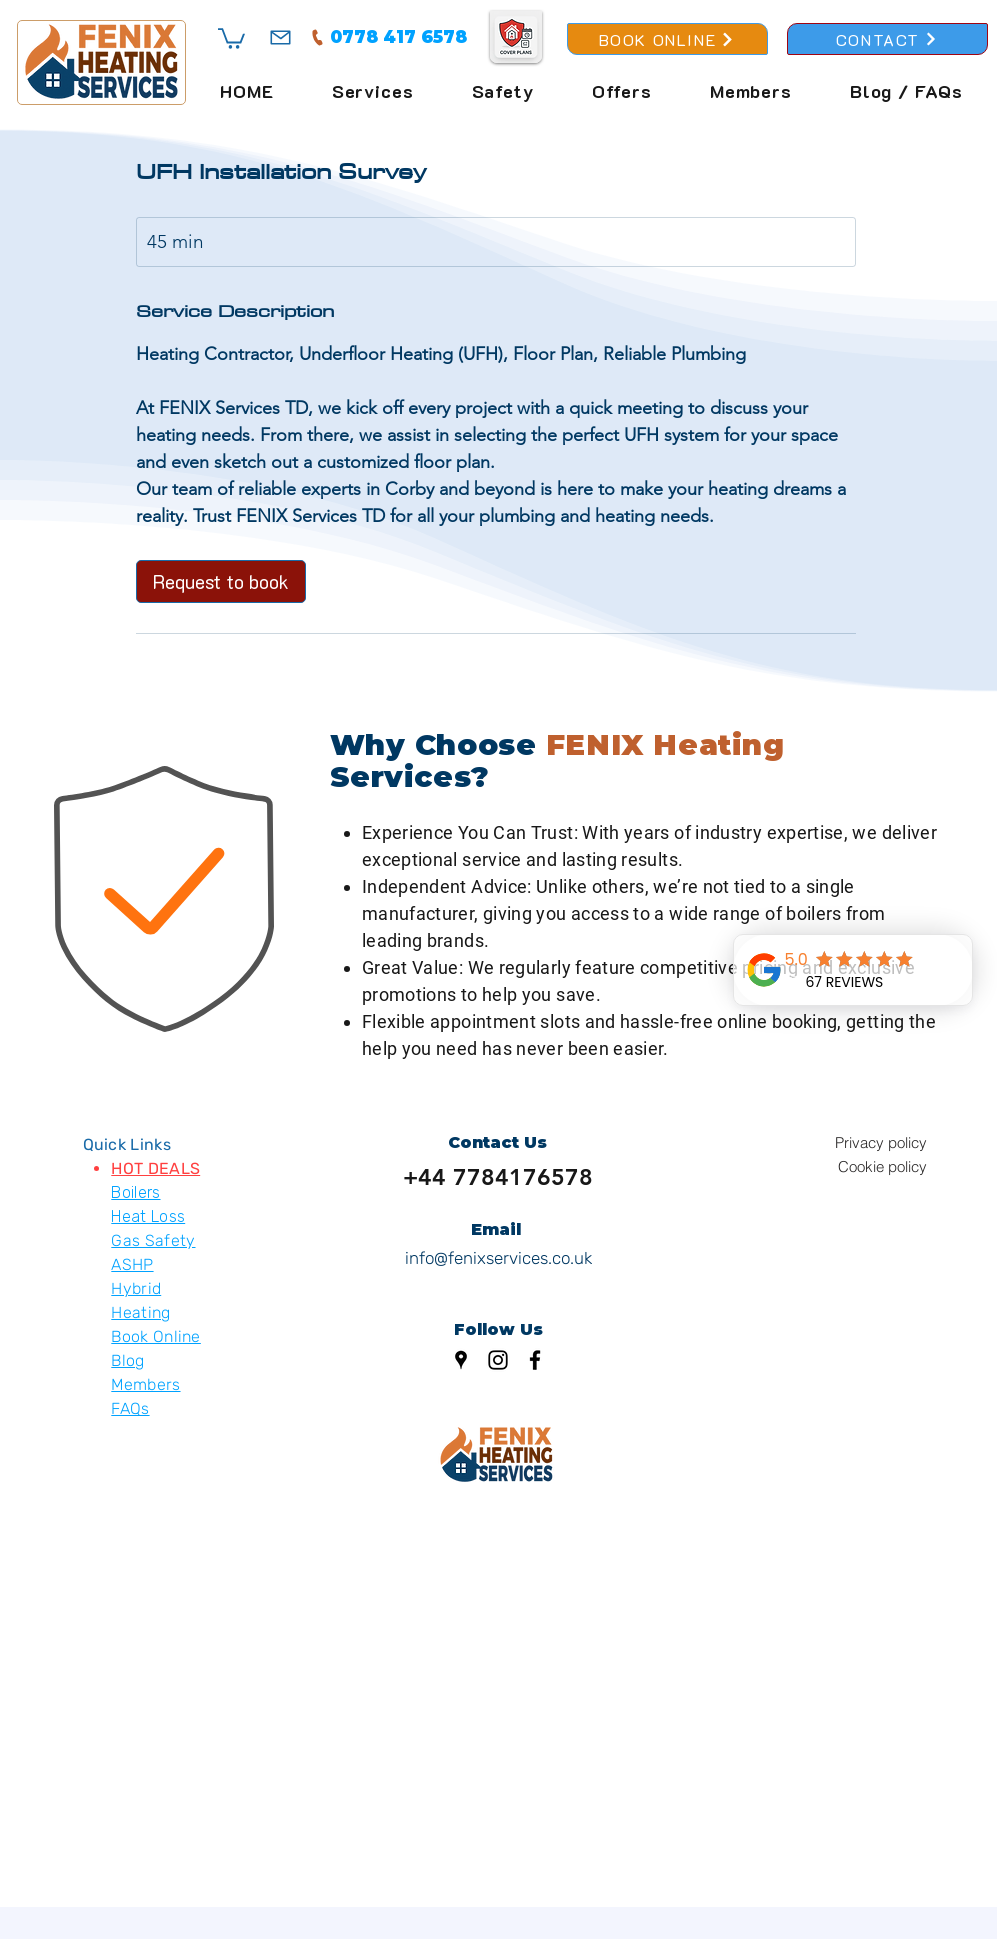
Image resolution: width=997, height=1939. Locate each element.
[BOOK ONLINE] (667, 39)
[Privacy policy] (856, 1143)
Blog (127, 1360)
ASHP (132, 1264)
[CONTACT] (887, 39)
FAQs (130, 1408)
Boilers (135, 1192)
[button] (231, 37)
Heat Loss (148, 1216)
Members (145, 1384)
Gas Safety (153, 1240)
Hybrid (136, 1288)
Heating (140, 1312)
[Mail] (280, 37)
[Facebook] (535, 1360)
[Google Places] (461, 1360)
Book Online (156, 1336)
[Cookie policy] (856, 1167)
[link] (221, 581)
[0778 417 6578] (388, 37)
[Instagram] (498, 1360)
